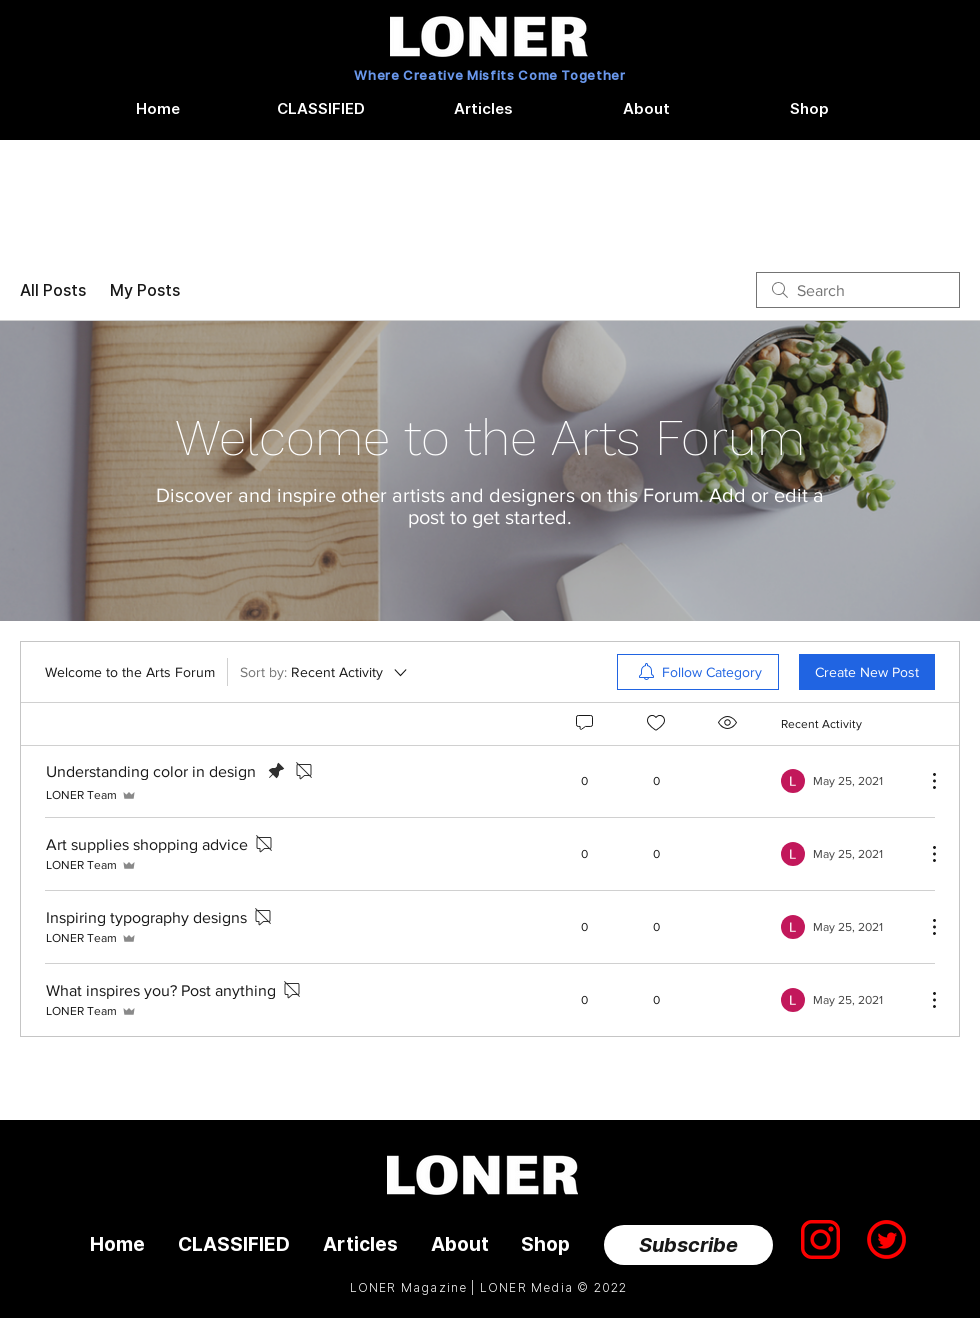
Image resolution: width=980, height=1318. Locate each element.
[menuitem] (698, 672)
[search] (858, 290)
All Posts (53, 290)
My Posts (145, 290)
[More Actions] (924, 781)
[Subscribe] (688, 1245)
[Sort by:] (325, 672)
